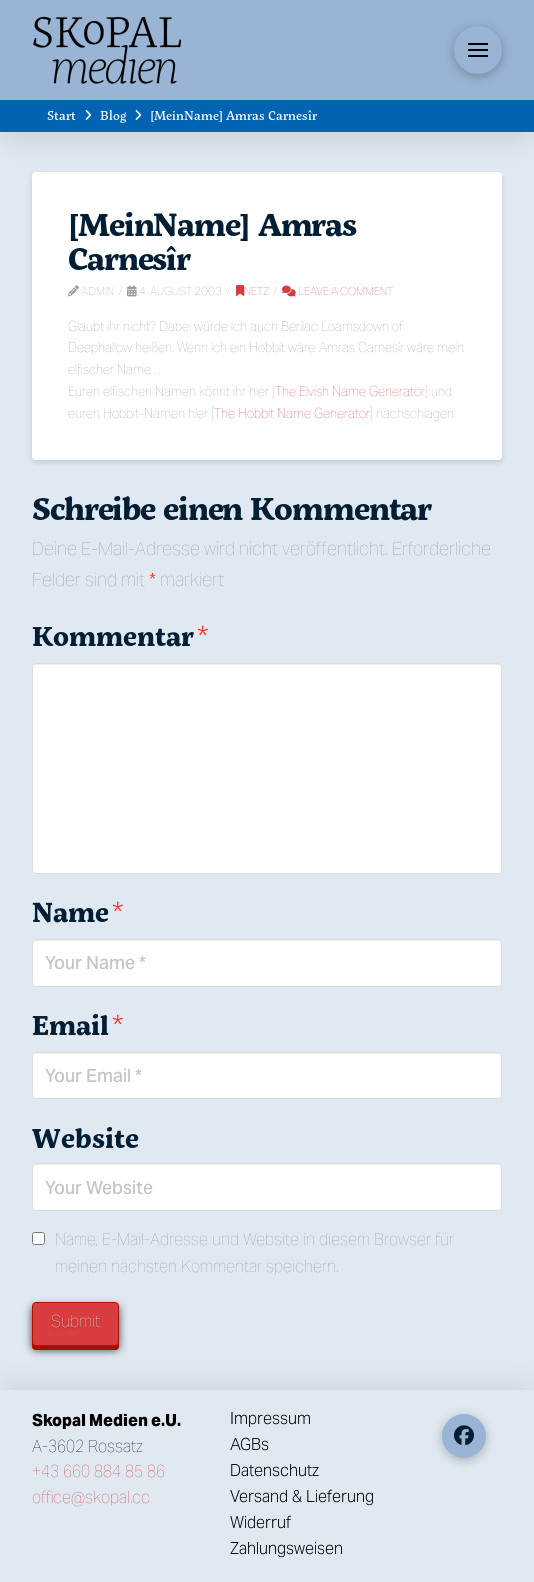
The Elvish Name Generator (350, 391)
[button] (478, 50)
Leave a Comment (337, 291)
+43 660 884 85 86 (98, 1471)
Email (77, 1024)
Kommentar (120, 635)
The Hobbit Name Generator (292, 413)
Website (85, 1137)
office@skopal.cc (91, 1497)
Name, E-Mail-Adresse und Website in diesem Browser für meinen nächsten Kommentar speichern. (254, 1253)
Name (77, 911)
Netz (252, 291)
